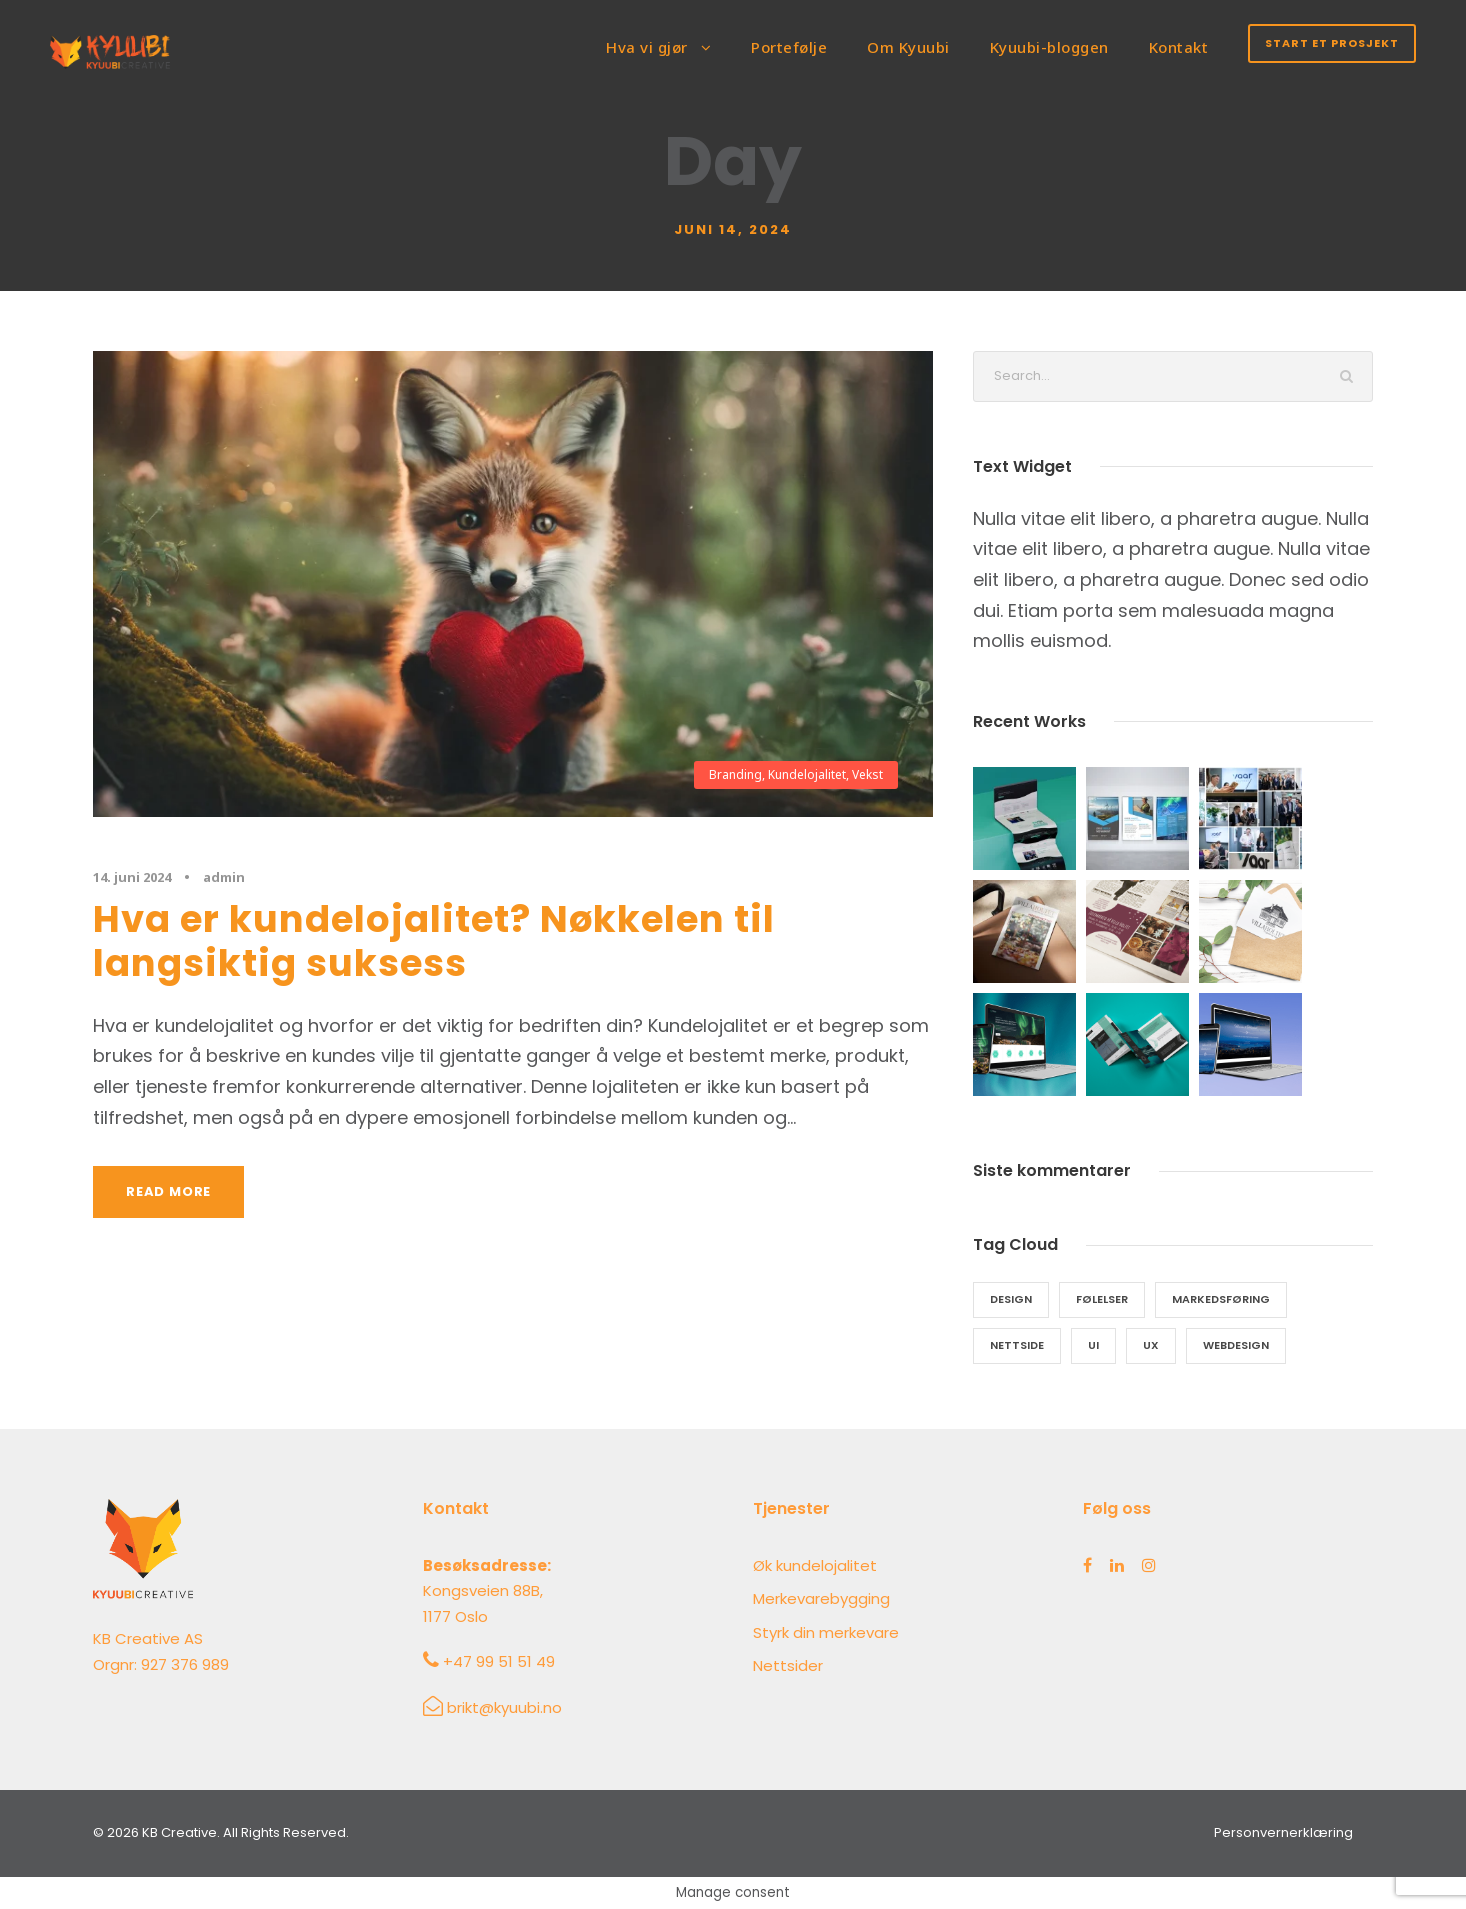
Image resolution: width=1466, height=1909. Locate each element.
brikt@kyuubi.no (504, 1707)
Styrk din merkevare (826, 1632)
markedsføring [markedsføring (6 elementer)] (1221, 1299)
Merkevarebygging (821, 1598)
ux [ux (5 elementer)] (1151, 1345)
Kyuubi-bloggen (1049, 47)
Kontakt (1179, 47)
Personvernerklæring (1283, 1832)
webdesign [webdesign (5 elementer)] (1236, 1345)
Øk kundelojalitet (815, 1565)
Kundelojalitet (807, 774)
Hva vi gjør (647, 47)
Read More (168, 1191)
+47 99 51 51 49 (499, 1661)
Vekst (867, 774)
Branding (735, 774)
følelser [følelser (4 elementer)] (1102, 1299)
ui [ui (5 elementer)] (1093, 1345)
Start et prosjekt (1332, 43)
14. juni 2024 (132, 877)
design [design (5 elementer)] (1011, 1299)
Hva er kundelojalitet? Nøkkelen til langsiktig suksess (434, 941)
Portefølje (789, 47)
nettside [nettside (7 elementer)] (1017, 1345)
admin (224, 877)
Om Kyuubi (908, 47)
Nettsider (788, 1665)
